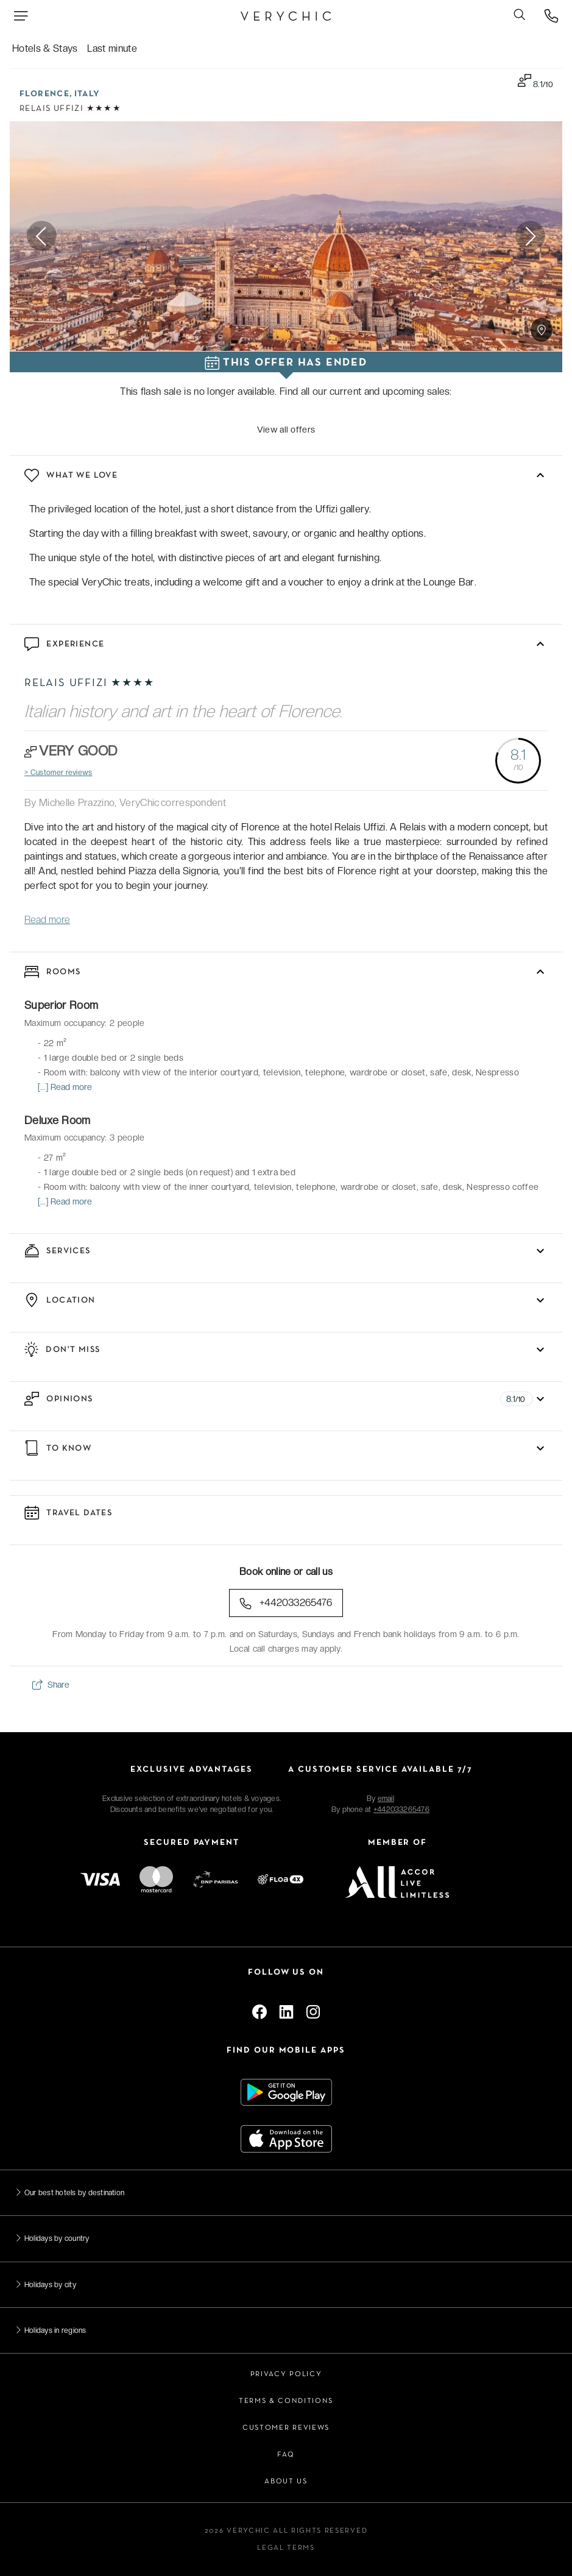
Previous (42, 236)
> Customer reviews (58, 772)
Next (530, 236)
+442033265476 (285, 1603)
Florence (44, 94)
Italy (87, 94)
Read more (47, 919)
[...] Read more (65, 1087)
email (386, 1798)
